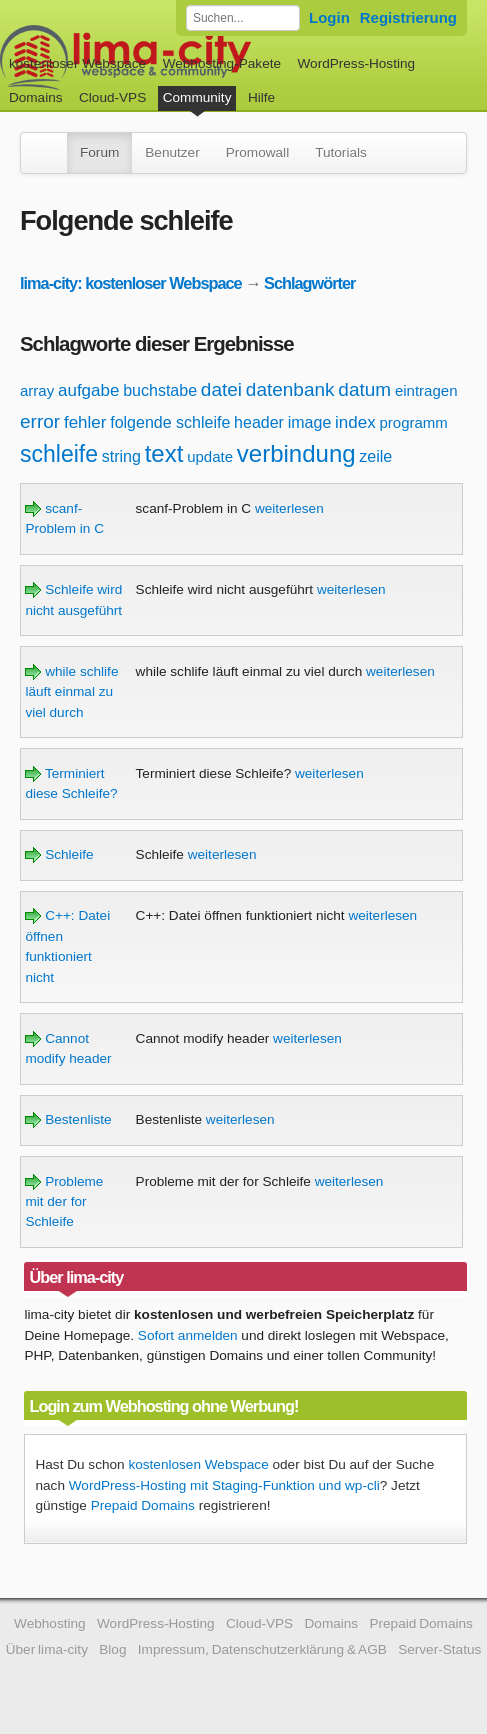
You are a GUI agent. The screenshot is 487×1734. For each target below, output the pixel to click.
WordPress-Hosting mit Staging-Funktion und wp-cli (224, 1485)
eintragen (426, 390)
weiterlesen (289, 508)
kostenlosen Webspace (198, 1464)
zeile (375, 456)
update (210, 456)
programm (413, 422)
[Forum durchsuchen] (243, 18)
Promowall (257, 152)
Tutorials (341, 152)
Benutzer (172, 152)
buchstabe (160, 390)
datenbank (290, 389)
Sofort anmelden (188, 1335)
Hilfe (261, 97)
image (310, 422)
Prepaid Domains (143, 1505)
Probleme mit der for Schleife (64, 1202)
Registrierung (408, 17)
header (259, 422)
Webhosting (50, 1623)
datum (364, 389)
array (37, 390)
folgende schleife (170, 422)
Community (197, 97)
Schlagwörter (309, 283)
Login (329, 17)
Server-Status (439, 1649)
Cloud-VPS (112, 97)
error (40, 421)
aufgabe (88, 390)
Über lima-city (47, 1649)
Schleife (59, 854)
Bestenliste (68, 1119)
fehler (85, 422)
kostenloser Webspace (77, 63)
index (355, 422)
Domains (36, 97)
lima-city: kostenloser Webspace (131, 283)
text (164, 453)
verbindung (296, 453)
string (121, 456)
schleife (59, 454)
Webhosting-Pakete (222, 63)
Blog (112, 1649)
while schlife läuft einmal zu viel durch (71, 692)
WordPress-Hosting (356, 63)
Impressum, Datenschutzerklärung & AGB (262, 1649)
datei (221, 389)
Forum (99, 152)
